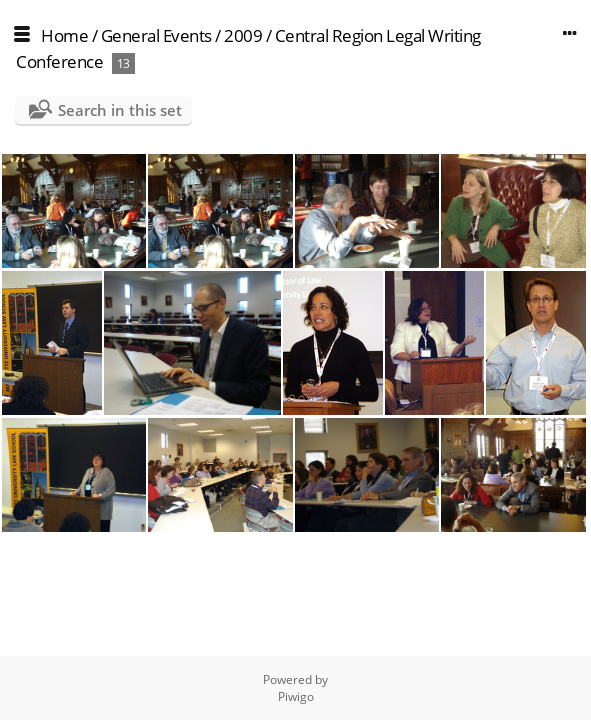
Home (64, 35)
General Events (156, 35)
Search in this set (120, 110)
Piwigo (296, 696)
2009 (243, 35)
